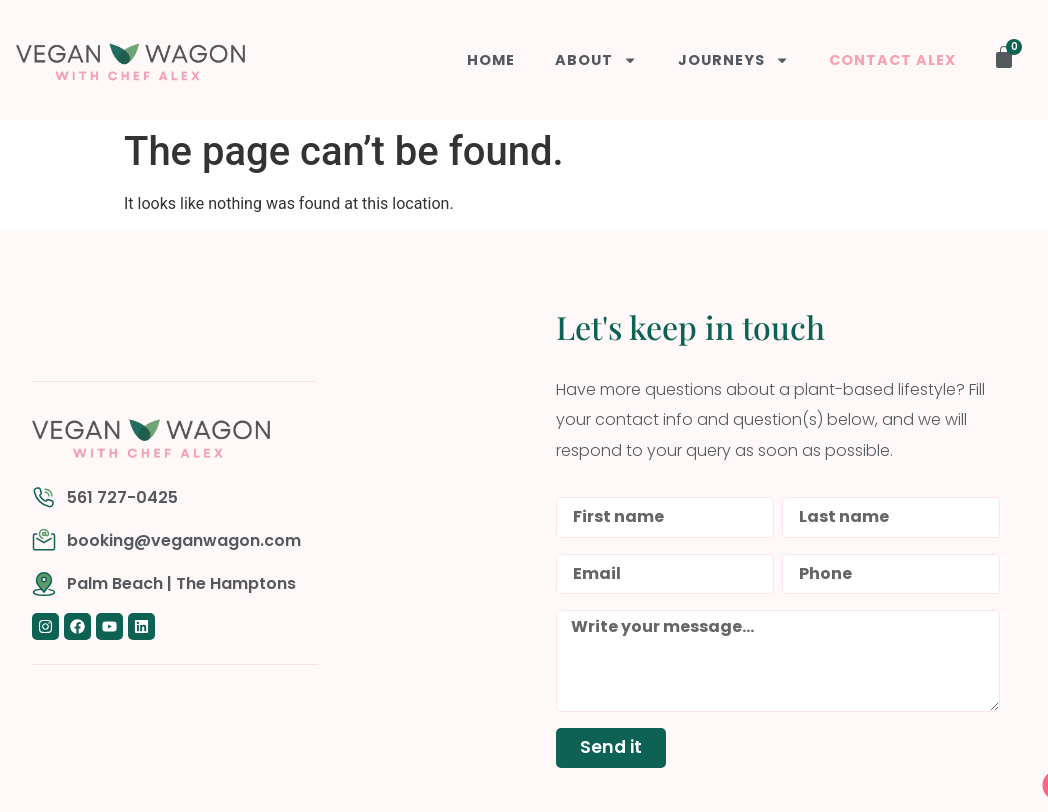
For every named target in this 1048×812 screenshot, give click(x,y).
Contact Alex (892, 60)
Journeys (733, 60)
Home (492, 60)
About (597, 60)
